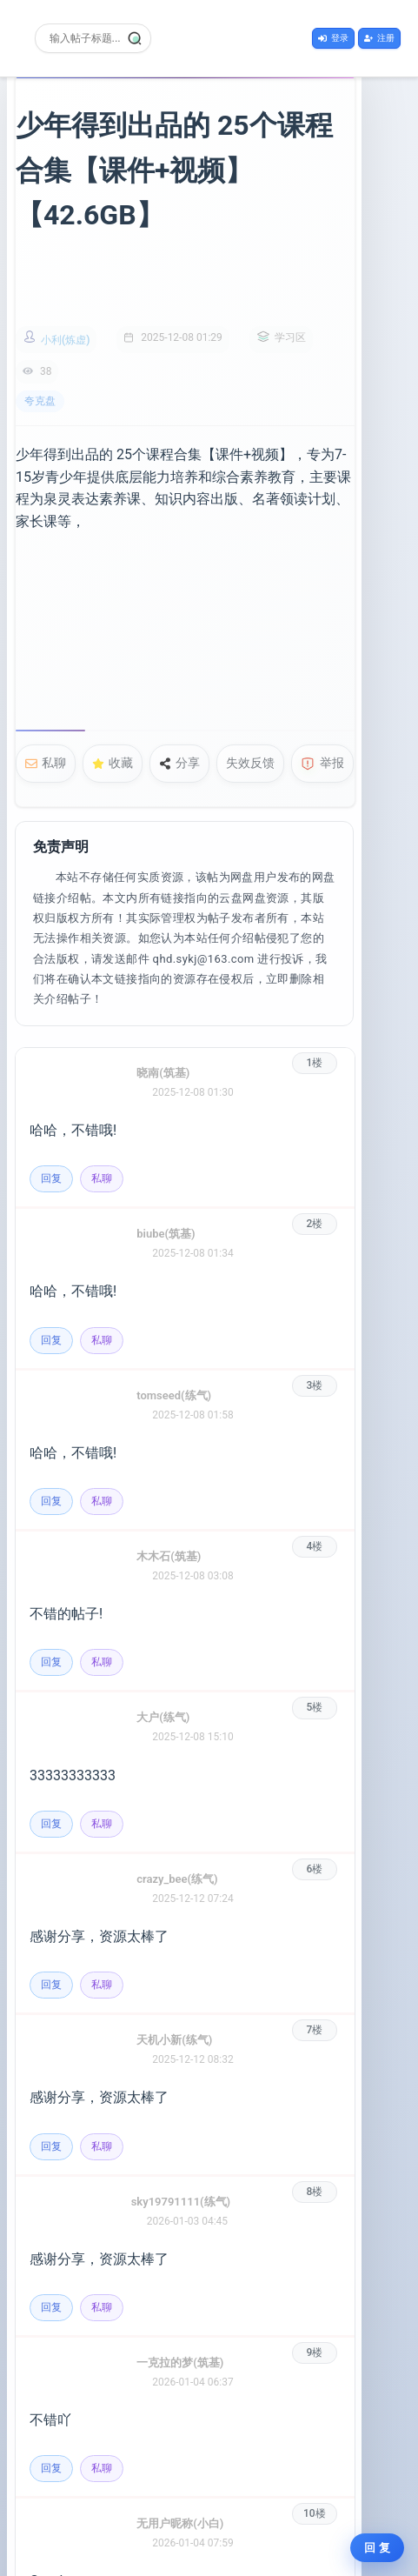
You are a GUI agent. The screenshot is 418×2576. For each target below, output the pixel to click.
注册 (379, 38)
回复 (51, 1061)
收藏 (112, 665)
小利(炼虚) (65, 296)
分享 (179, 665)
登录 (333, 38)
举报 (322, 665)
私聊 (45, 665)
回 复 (377, 2547)
